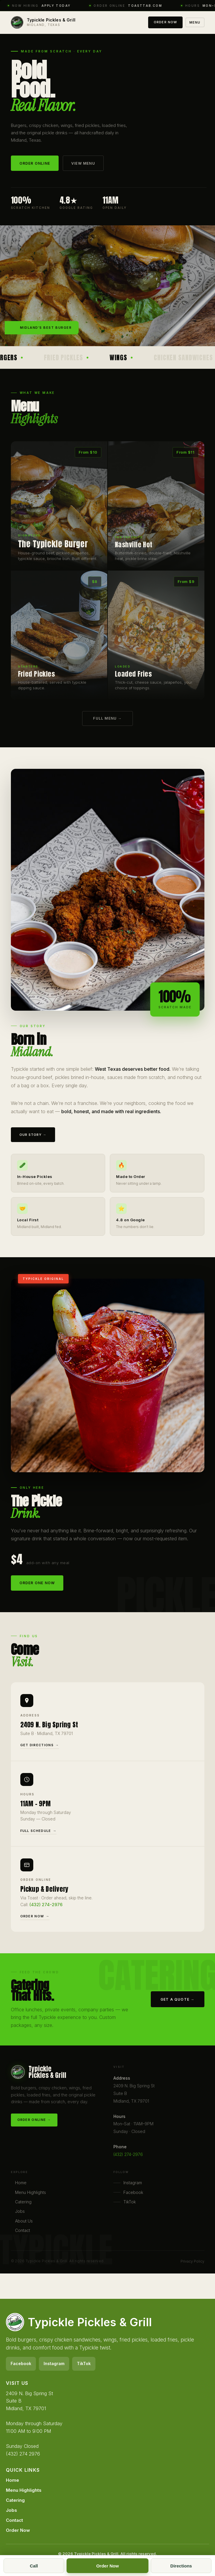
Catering (23, 2204)
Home (21, 2184)
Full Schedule (35, 1837)
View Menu (83, 163)
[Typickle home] (43, 22)
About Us (24, 2223)
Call (34, 2565)
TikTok (124, 2204)
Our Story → (33, 1143)
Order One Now (37, 1591)
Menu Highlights (30, 2194)
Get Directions (37, 1751)
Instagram (127, 2184)
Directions (181, 2565)
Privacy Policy (192, 2261)
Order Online (34, 163)
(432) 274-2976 (45, 1911)
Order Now (165, 22)
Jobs (20, 2213)
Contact (22, 2232)
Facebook (128, 2194)
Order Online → (34, 2122)
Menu (194, 22)
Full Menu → (107, 720)
